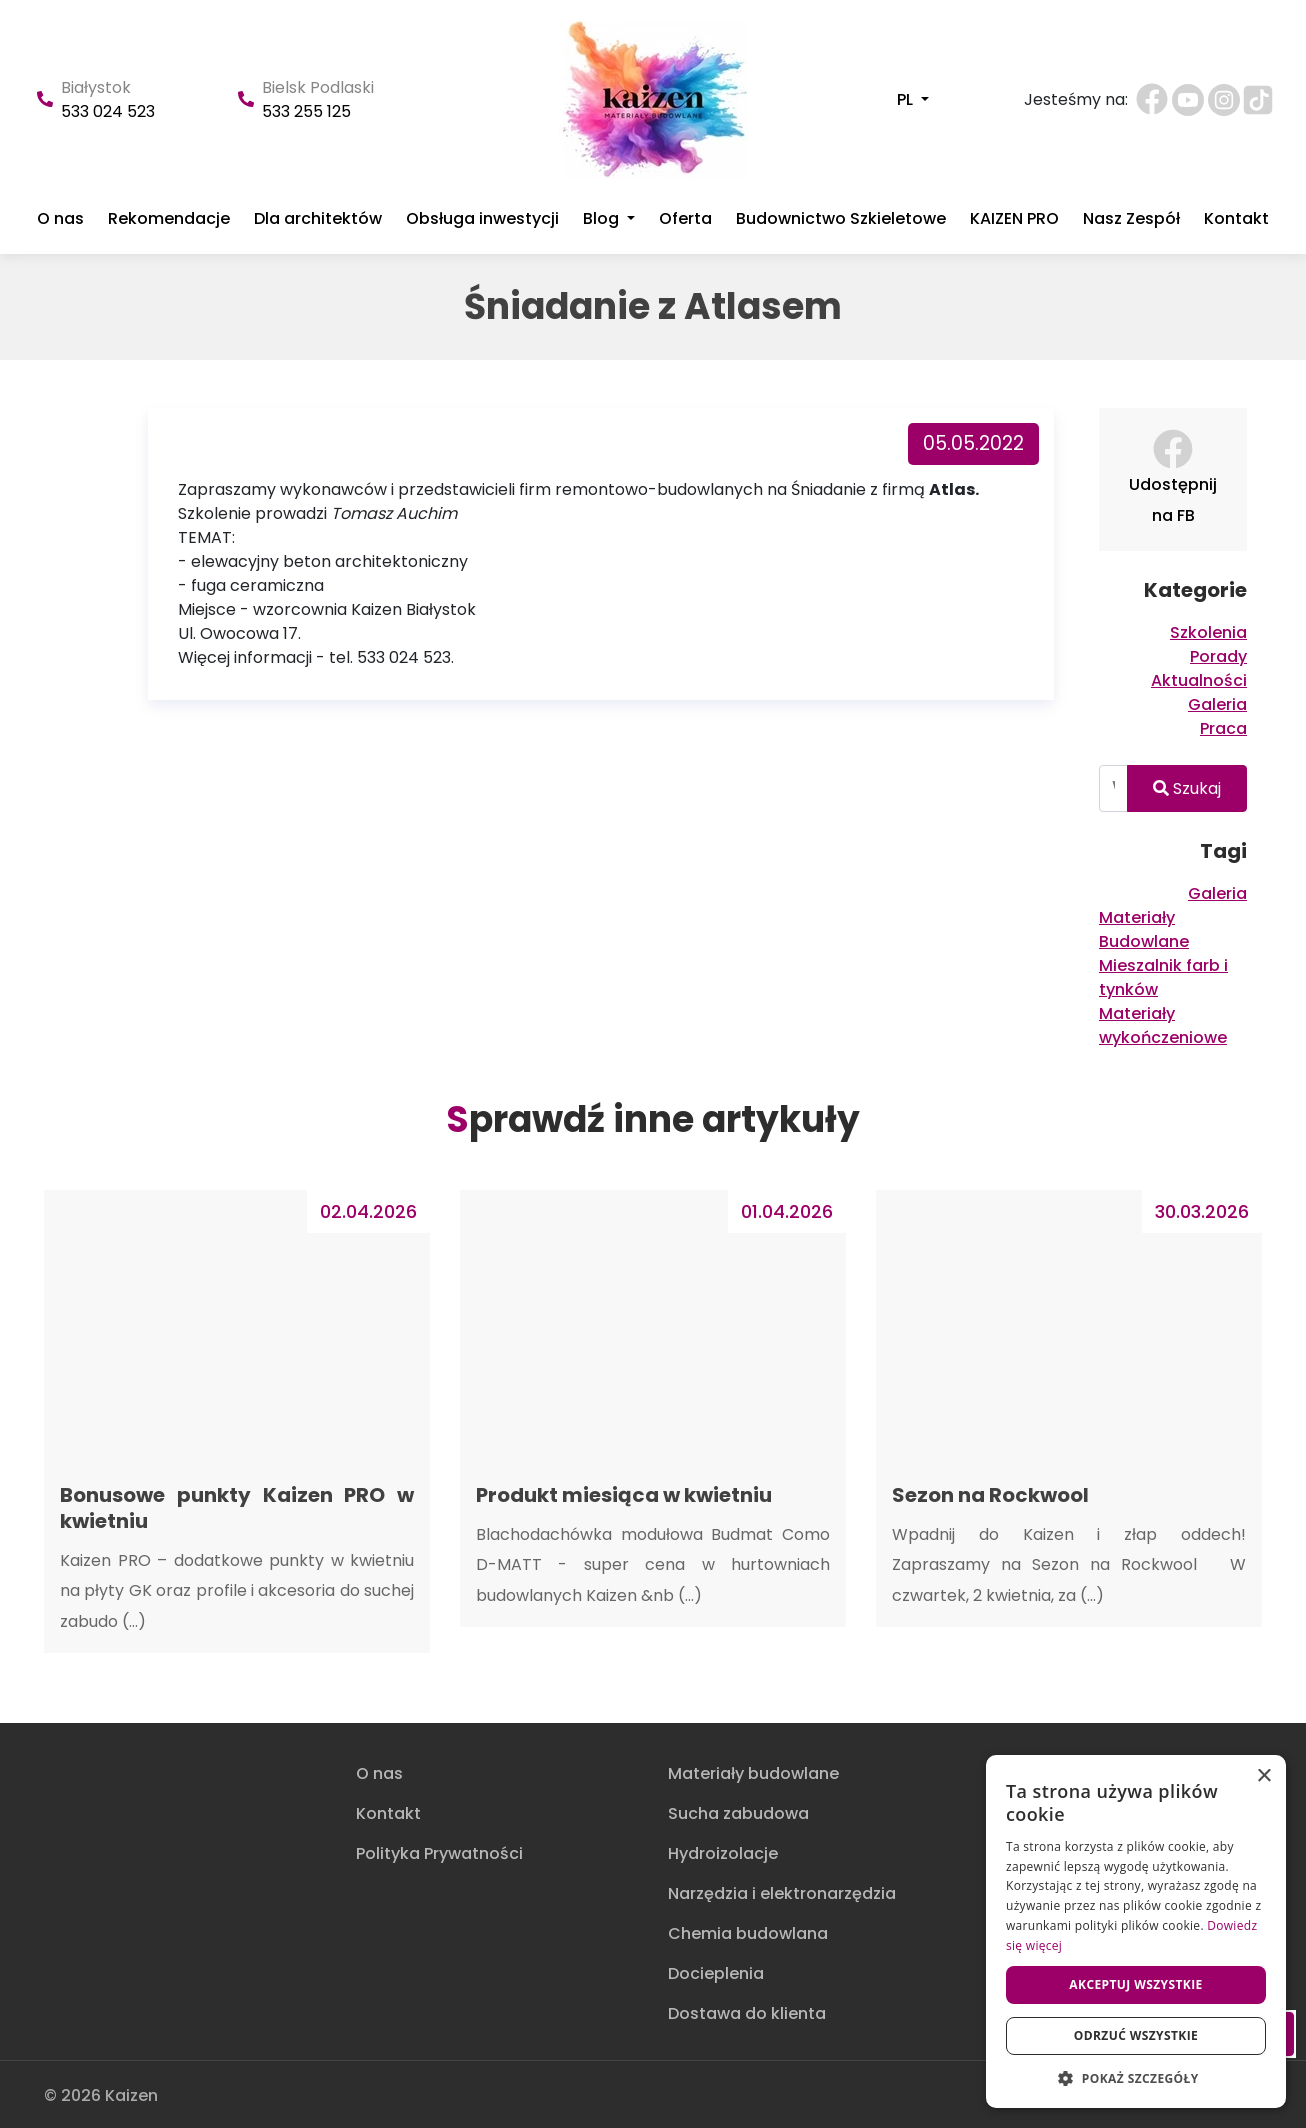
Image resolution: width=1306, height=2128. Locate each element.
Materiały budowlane (753, 1773)
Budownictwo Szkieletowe (841, 219)
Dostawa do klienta (747, 2013)
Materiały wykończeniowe (1163, 1025)
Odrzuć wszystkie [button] (1136, 2035)
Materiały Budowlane (1144, 929)
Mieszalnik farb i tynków (1163, 977)
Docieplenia (716, 1973)
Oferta (685, 219)
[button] (1136, 2078)
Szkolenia (1208, 632)
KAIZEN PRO (1014, 219)
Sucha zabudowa (738, 1813)
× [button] (1263, 1776)
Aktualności (1199, 680)
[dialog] (1136, 1931)
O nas (60, 219)
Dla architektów (318, 219)
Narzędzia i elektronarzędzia (782, 1893)
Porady (1218, 656)
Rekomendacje (169, 219)
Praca (1223, 728)
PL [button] (907, 100)
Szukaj (1187, 788)
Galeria (1217, 704)
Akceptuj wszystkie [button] (1135, 1984)
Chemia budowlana (748, 1933)
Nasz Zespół (1131, 219)
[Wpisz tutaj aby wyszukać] (1113, 788)
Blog (603, 219)
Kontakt (1236, 219)
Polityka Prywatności (439, 1853)
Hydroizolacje (723, 1853)
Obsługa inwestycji (482, 219)
